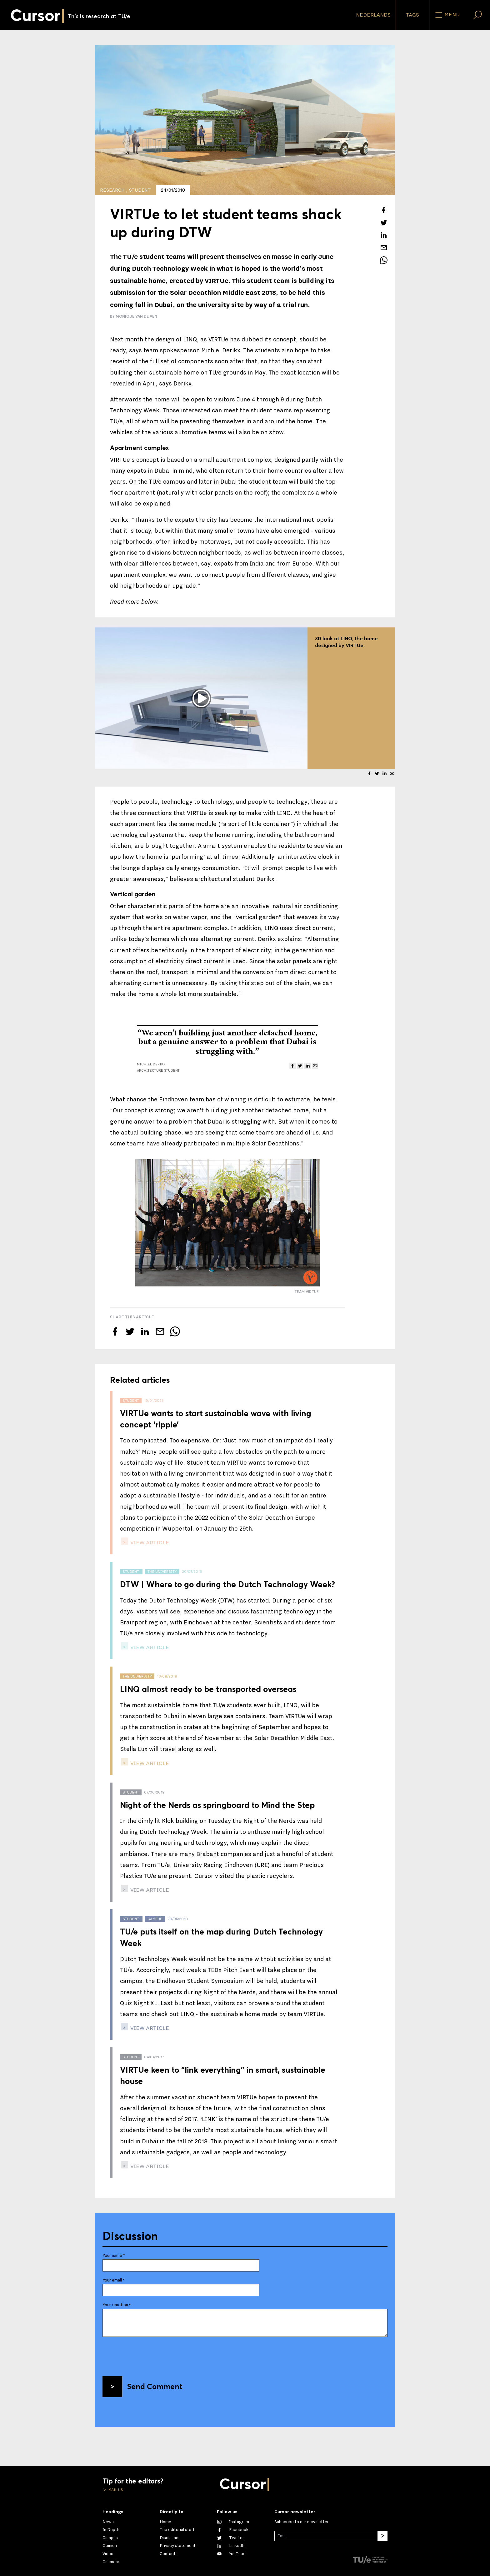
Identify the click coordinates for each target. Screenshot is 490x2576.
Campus (110, 2537)
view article (149, 1542)
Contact (168, 2553)
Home (165, 2521)
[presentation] (150, 2354)
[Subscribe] (383, 2536)
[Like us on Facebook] (232, 2529)
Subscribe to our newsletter (301, 2521)
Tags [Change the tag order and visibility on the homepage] (412, 15)
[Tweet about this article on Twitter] (384, 223)
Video (107, 2553)
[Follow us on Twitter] (230, 2537)
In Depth (110, 2529)
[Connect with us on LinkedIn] (231, 2545)
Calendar (110, 2561)
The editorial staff (177, 2529)
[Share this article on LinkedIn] (384, 235)
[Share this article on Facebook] (384, 210)
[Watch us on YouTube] (231, 2553)
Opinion (109, 2545)
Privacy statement (178, 2545)
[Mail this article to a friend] (384, 248)
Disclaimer (170, 2537)
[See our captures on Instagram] (233, 2521)
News (108, 2521)
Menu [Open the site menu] (447, 15)
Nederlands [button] (373, 15)
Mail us (115, 2490)
